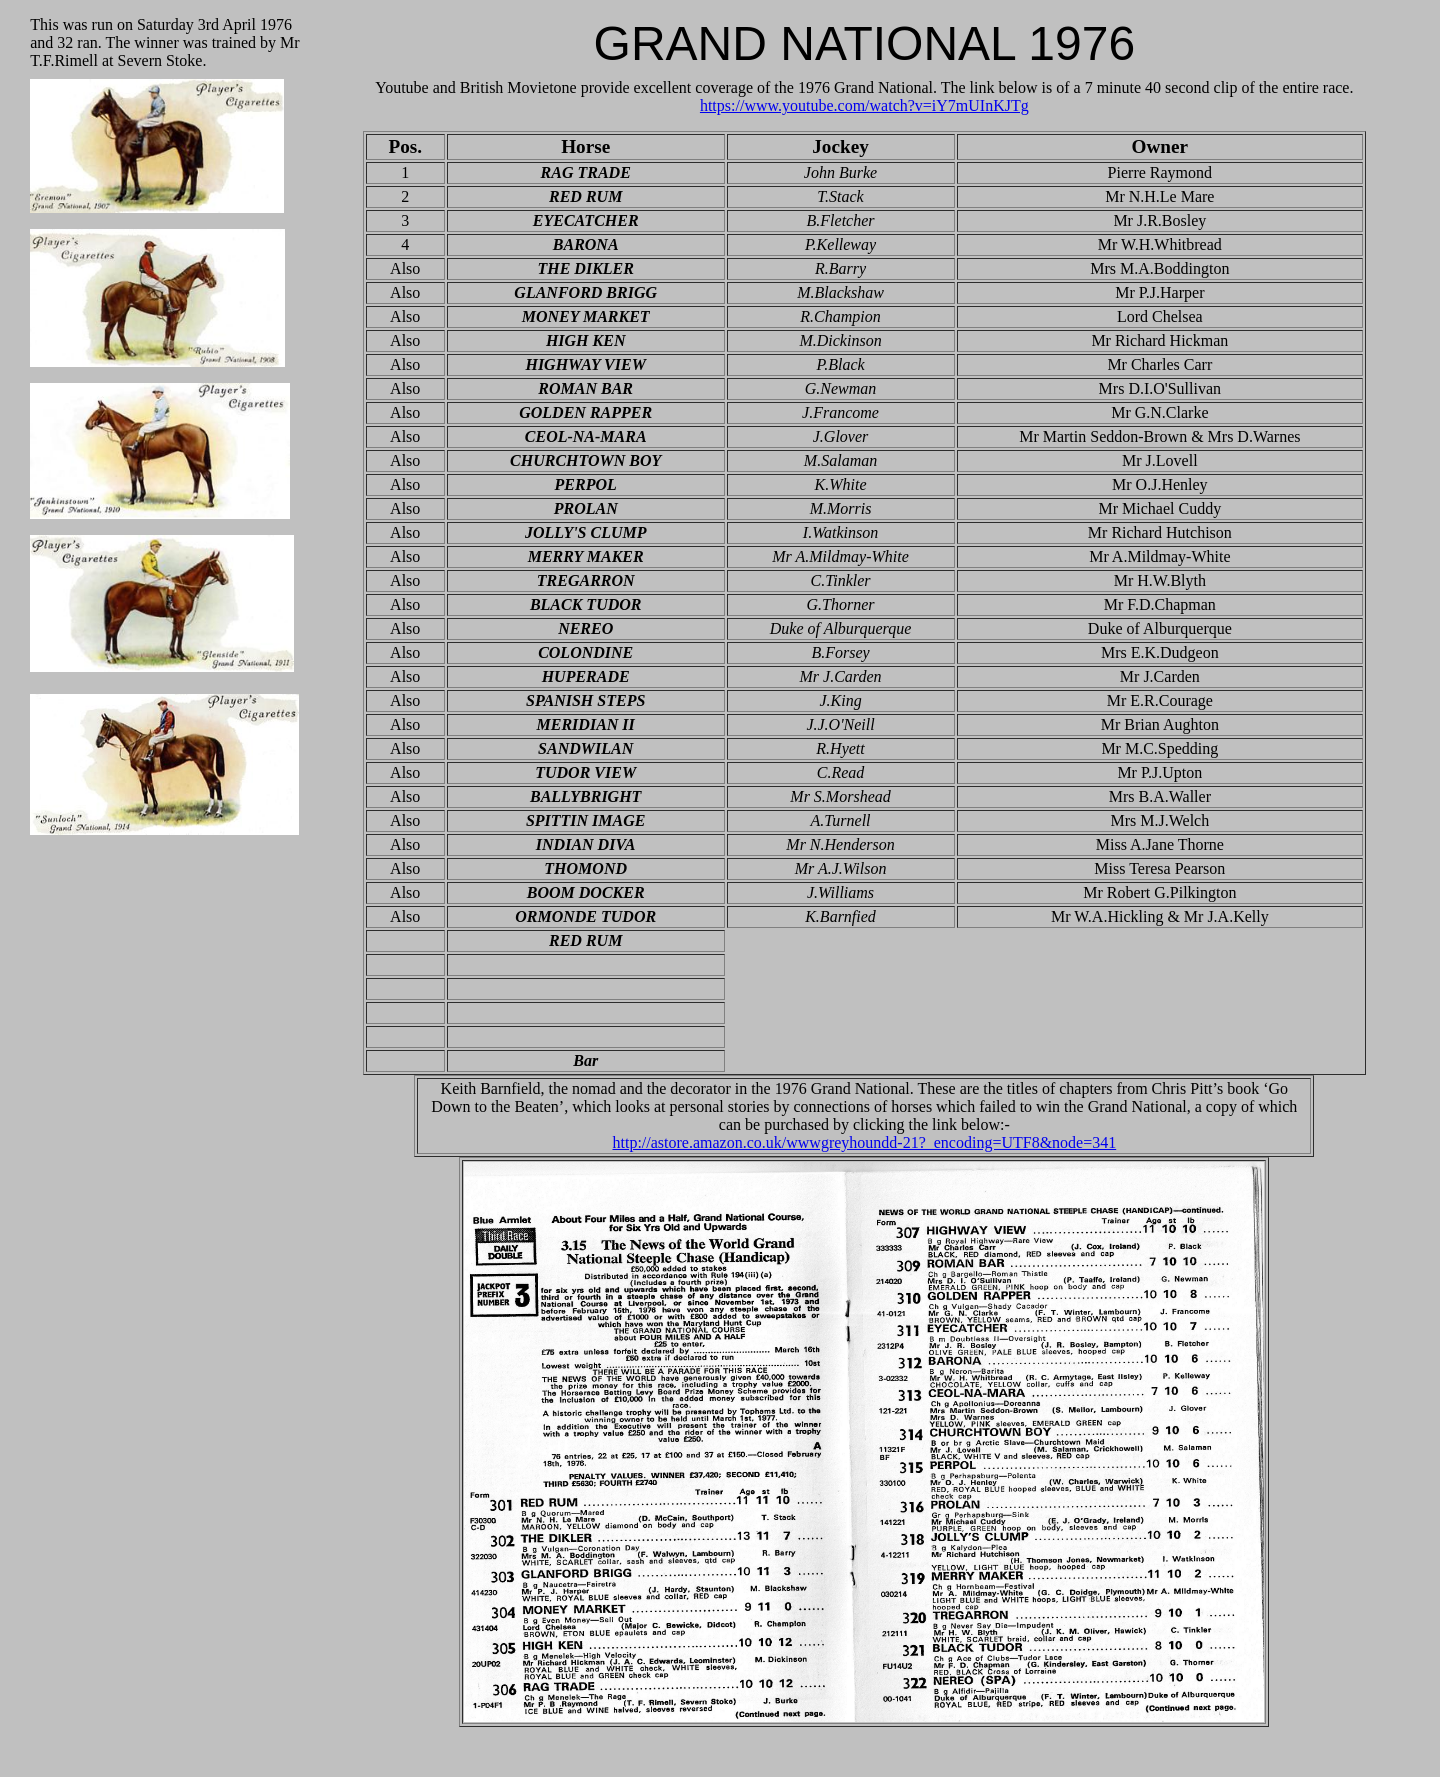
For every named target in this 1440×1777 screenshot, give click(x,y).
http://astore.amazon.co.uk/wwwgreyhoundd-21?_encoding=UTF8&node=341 (864, 1142)
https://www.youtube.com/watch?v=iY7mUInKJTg (864, 105)
